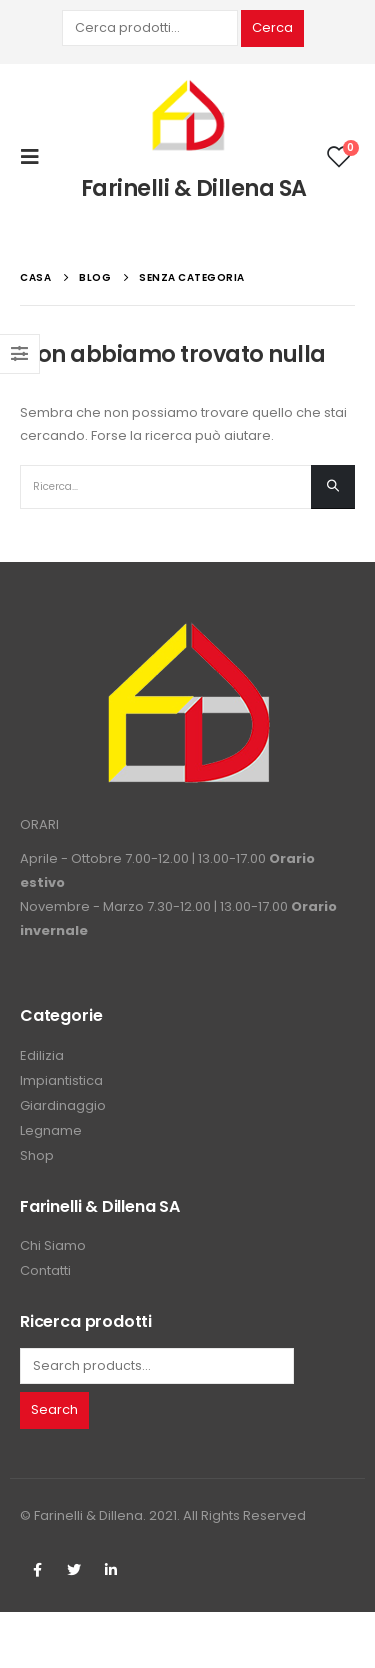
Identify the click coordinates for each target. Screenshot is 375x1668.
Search (54, 1409)
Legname (51, 1130)
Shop (37, 1155)
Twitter (74, 1570)
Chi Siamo (53, 1245)
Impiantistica (61, 1080)
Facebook (37, 1570)
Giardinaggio (63, 1105)
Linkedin (111, 1570)
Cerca (272, 27)
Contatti (45, 1270)
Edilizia (42, 1055)
